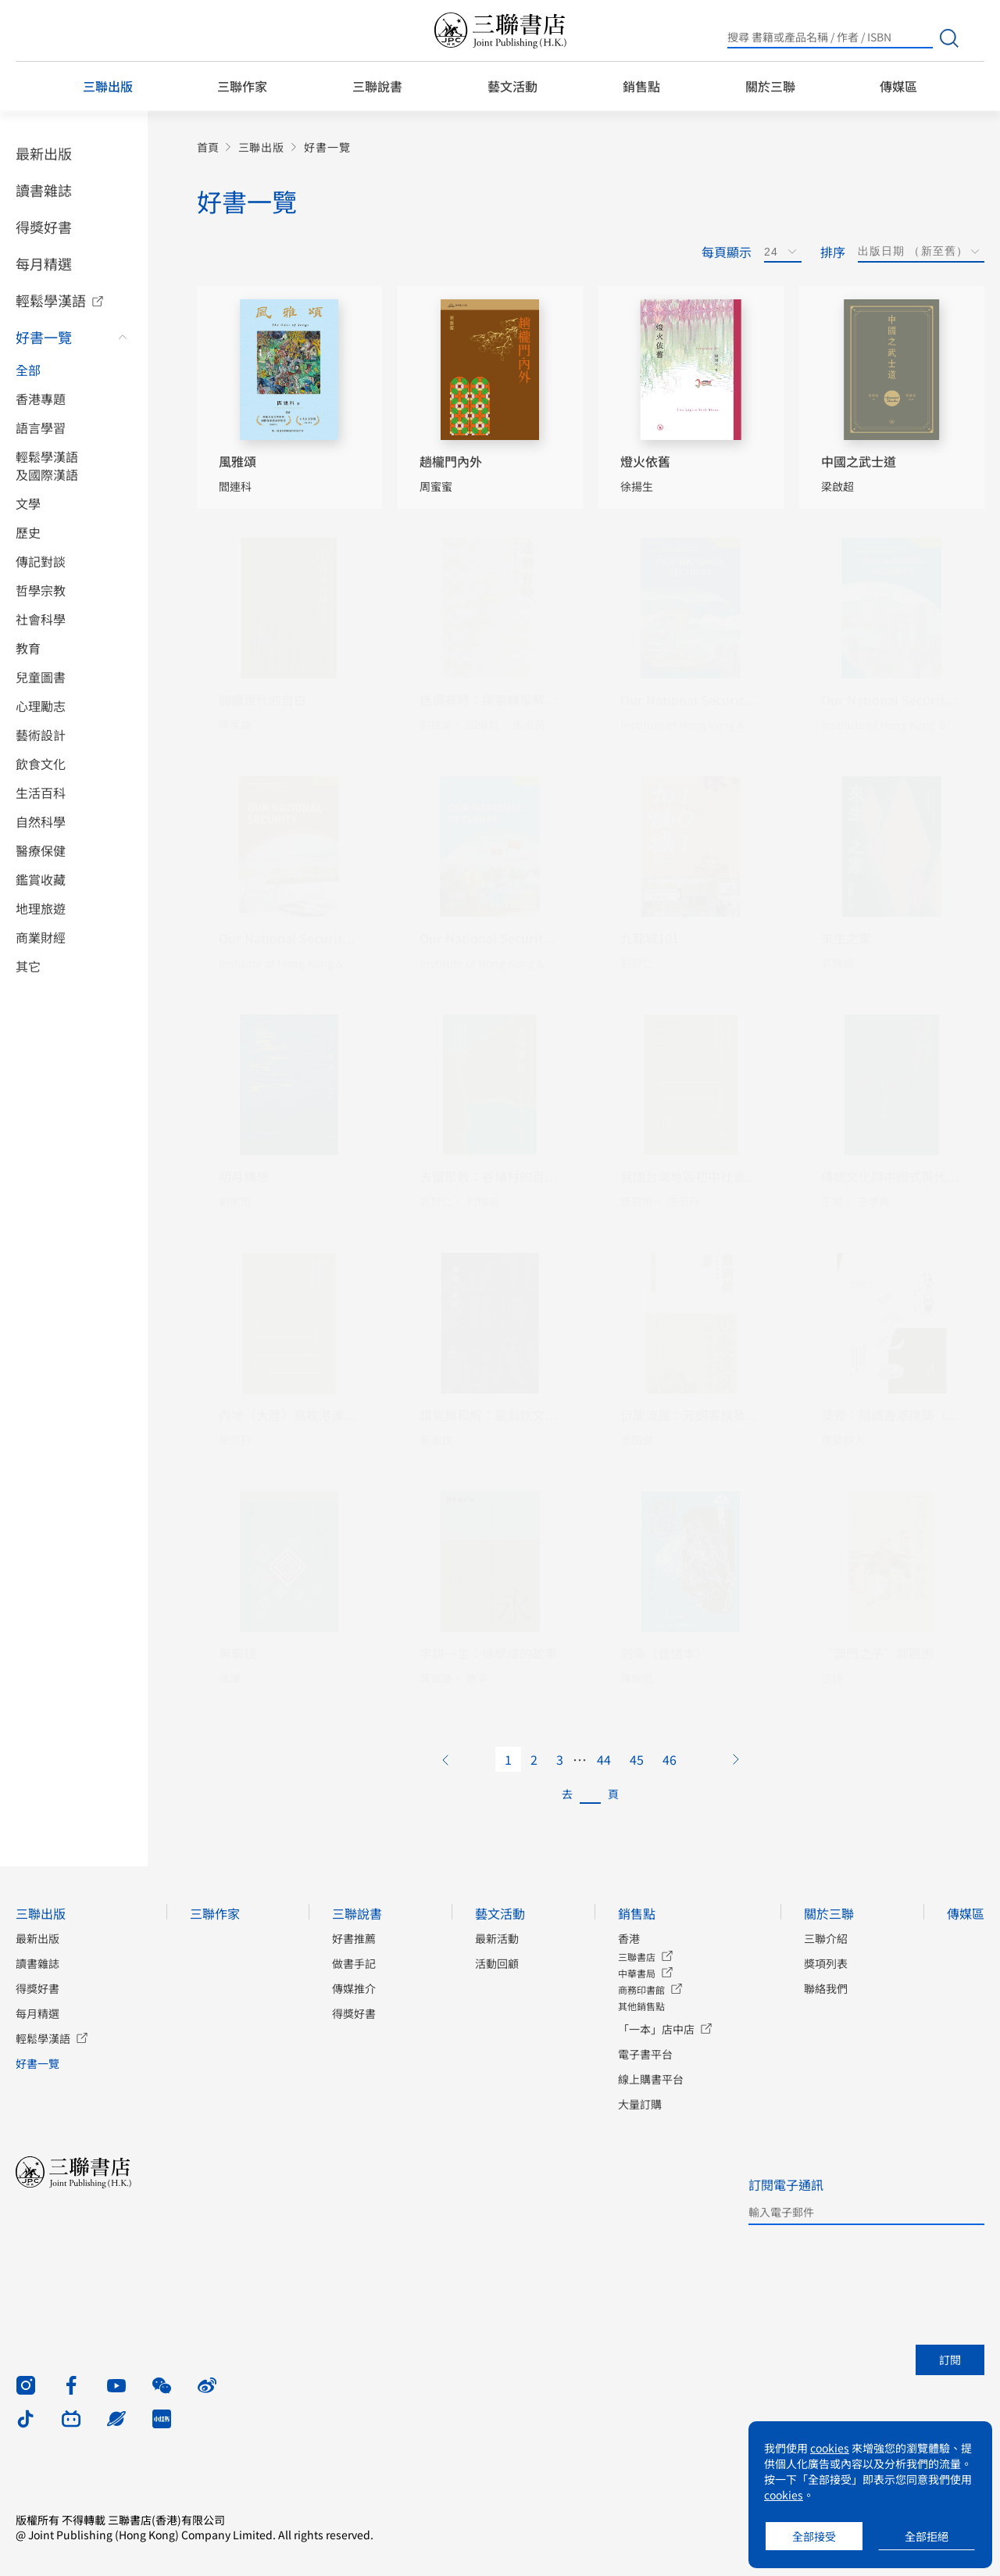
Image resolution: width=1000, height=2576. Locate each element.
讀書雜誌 (44, 190)
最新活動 (497, 1938)
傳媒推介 (354, 1988)
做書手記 (354, 1963)
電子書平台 (645, 2054)
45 (637, 1759)
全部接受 (814, 2536)
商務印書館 (641, 1989)
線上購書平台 (651, 2079)
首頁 (208, 147)
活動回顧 (497, 1963)
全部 (28, 370)
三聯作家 (242, 86)
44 (604, 1759)
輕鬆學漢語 (51, 300)
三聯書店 (636, 1956)
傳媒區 (898, 86)
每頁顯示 (727, 251)
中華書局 (636, 1973)
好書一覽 (44, 337)
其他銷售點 (641, 2005)
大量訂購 (640, 2104)
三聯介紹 (826, 1938)
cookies (829, 2448)
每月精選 (44, 263)
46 (669, 1759)
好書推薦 (354, 1938)
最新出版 (44, 153)
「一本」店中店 (656, 2029)
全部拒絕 (926, 2536)
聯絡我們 (826, 1988)
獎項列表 (826, 1963)
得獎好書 (44, 226)
